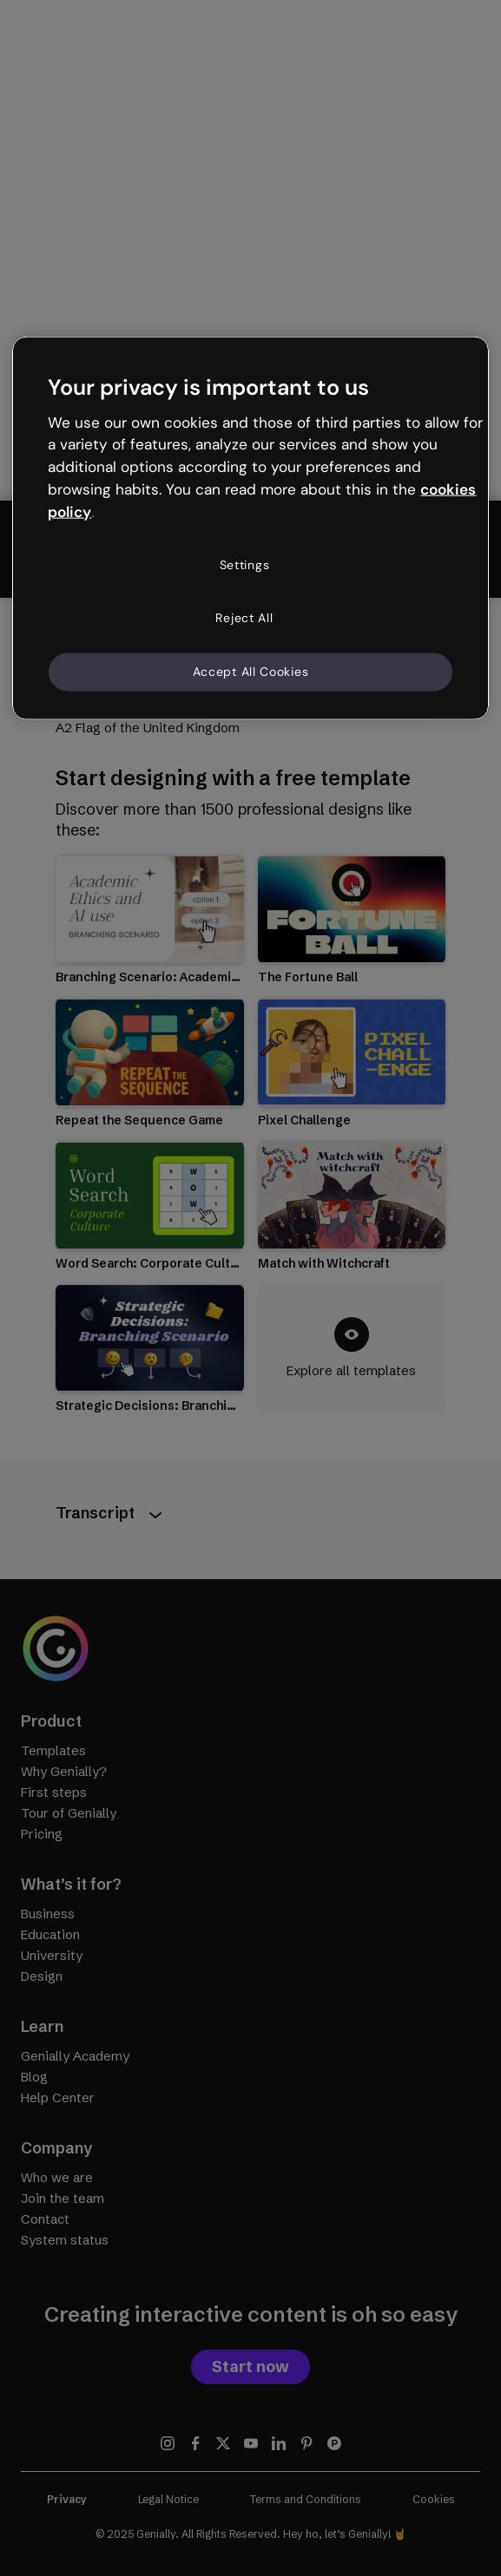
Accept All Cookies (251, 671)
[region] (250, 528)
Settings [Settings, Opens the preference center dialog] (245, 564)
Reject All (244, 618)
